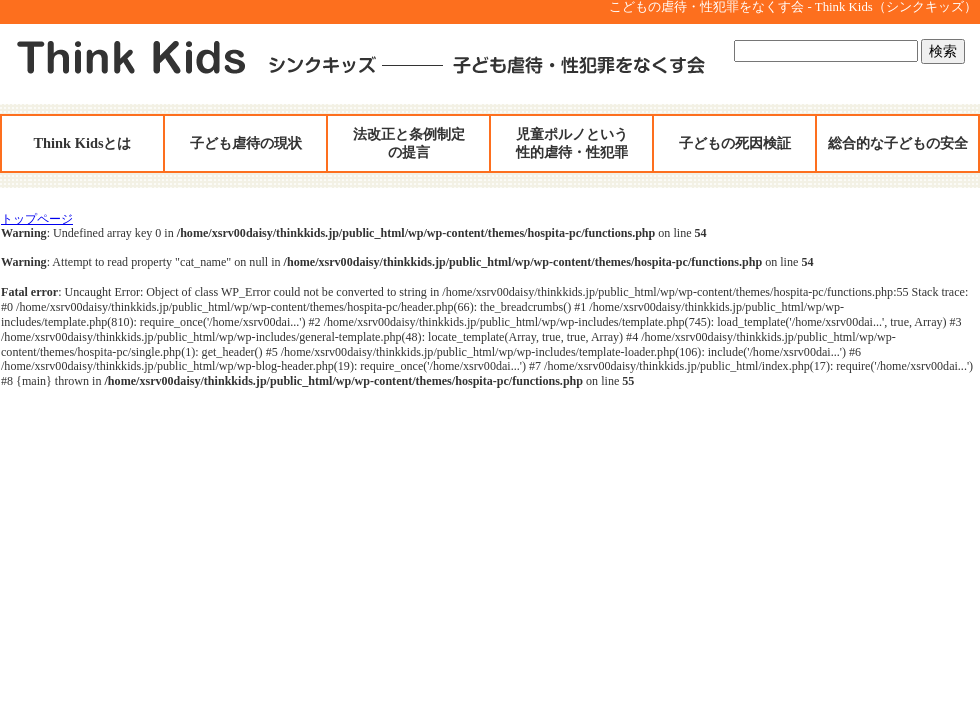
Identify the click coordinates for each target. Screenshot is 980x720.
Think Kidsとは (83, 143)
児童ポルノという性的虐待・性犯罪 (572, 143)
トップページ (37, 219)
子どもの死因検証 (735, 143)
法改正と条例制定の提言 (409, 143)
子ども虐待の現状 (246, 143)
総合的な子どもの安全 (898, 143)
